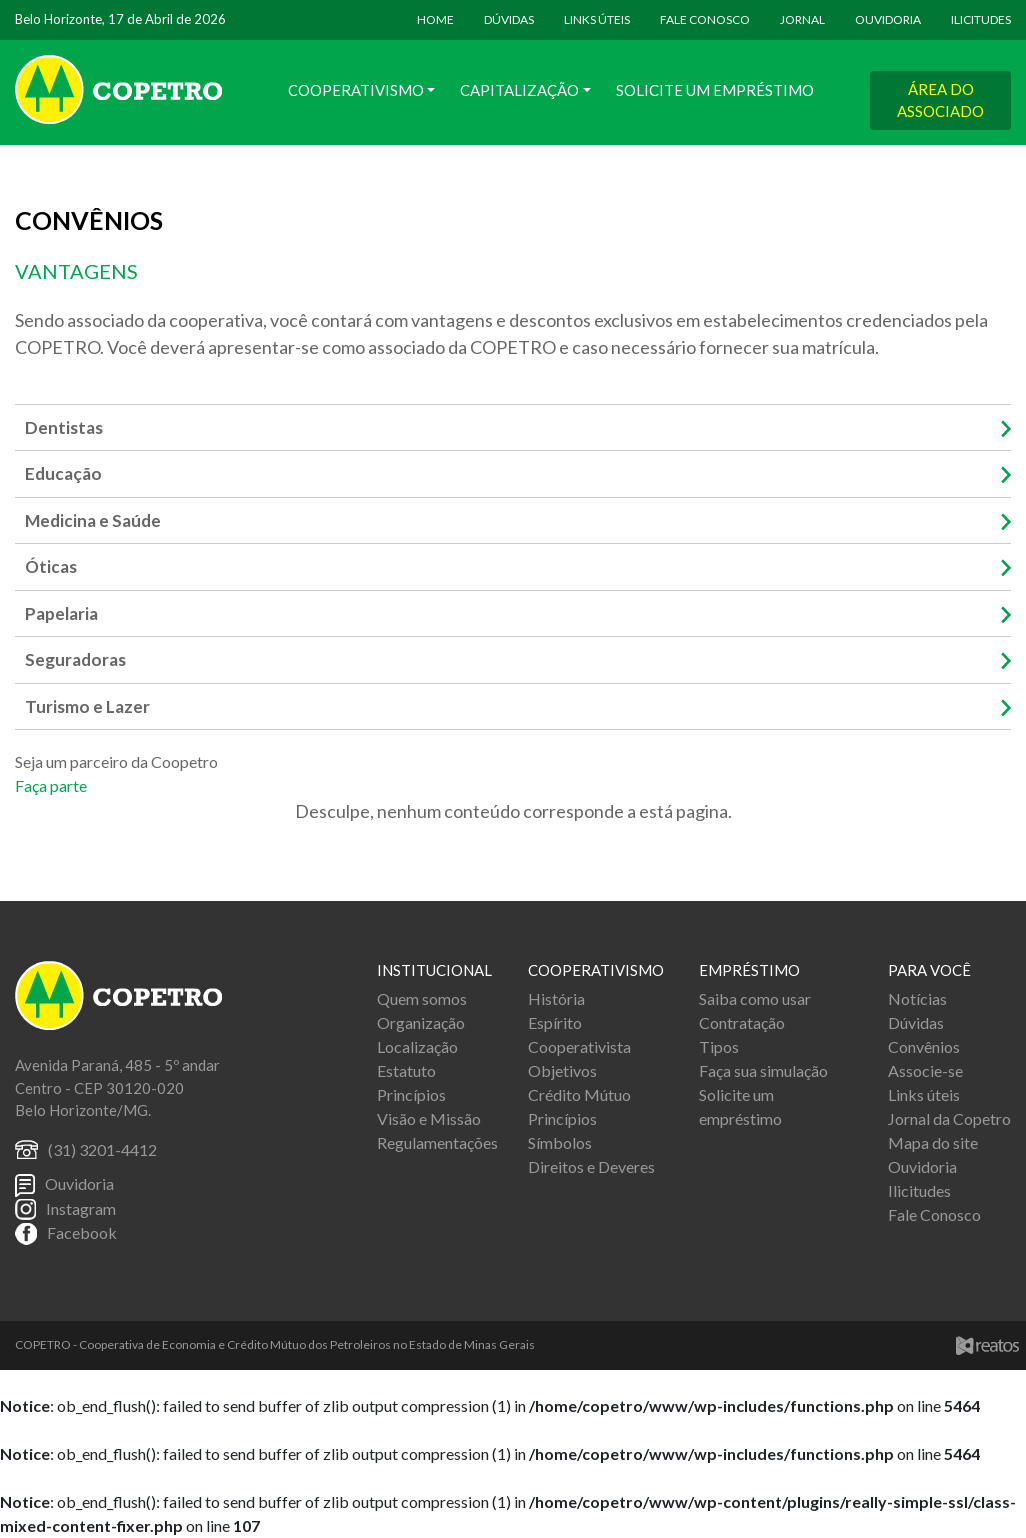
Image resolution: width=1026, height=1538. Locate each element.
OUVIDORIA (888, 19)
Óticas (51, 566)
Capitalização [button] (519, 90)
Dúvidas (916, 1022)
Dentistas (64, 427)
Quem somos (422, 998)
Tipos (719, 1046)
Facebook (82, 1232)
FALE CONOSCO (705, 19)
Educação (63, 473)
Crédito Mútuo (579, 1094)
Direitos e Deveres (591, 1166)
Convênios (924, 1046)
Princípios (411, 1094)
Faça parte (51, 785)
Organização (421, 1022)
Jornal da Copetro (949, 1118)
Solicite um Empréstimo (715, 90)
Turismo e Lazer (87, 706)
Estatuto (406, 1070)
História (556, 998)
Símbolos (560, 1142)
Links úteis (924, 1094)
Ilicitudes (919, 1190)
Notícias (917, 998)
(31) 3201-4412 (102, 1149)
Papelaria (61, 613)
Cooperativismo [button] (356, 90)
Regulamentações (437, 1142)
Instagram (81, 1208)
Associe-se (925, 1070)
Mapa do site (933, 1142)
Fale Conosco (934, 1214)
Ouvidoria (79, 1183)
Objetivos (562, 1070)
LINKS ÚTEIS (597, 19)
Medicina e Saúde (93, 520)
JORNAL (802, 19)
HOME (435, 19)
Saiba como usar (755, 998)
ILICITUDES (981, 19)
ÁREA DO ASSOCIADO (940, 100)
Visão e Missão (429, 1118)
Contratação (742, 1022)
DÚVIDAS (509, 19)
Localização (417, 1046)
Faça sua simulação (763, 1070)
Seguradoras (75, 659)
